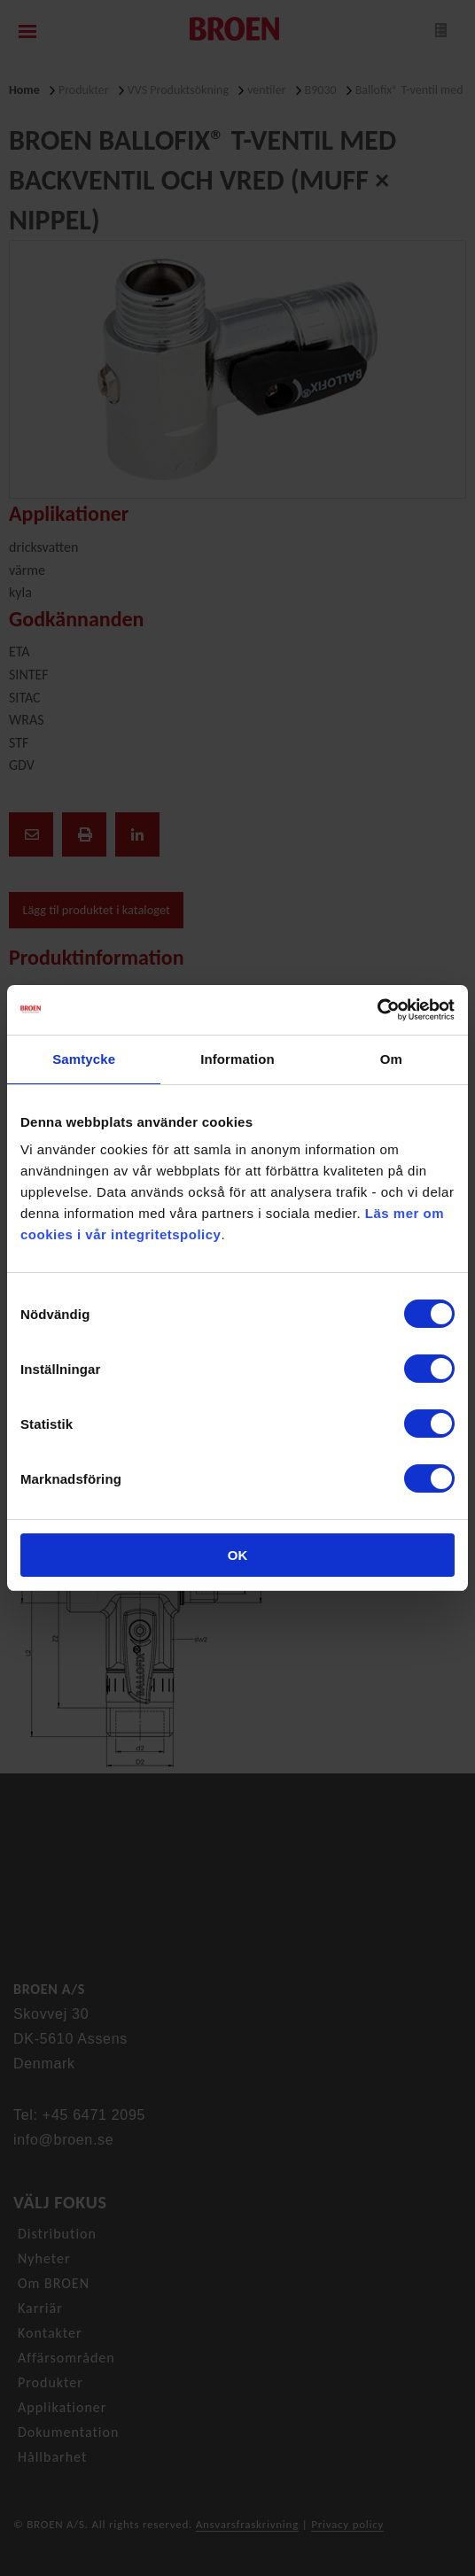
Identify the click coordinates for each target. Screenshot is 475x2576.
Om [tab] (391, 1059)
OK (238, 1555)
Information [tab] (237, 1059)
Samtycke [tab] (83, 1059)
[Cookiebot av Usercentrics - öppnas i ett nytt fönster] (377, 1009)
